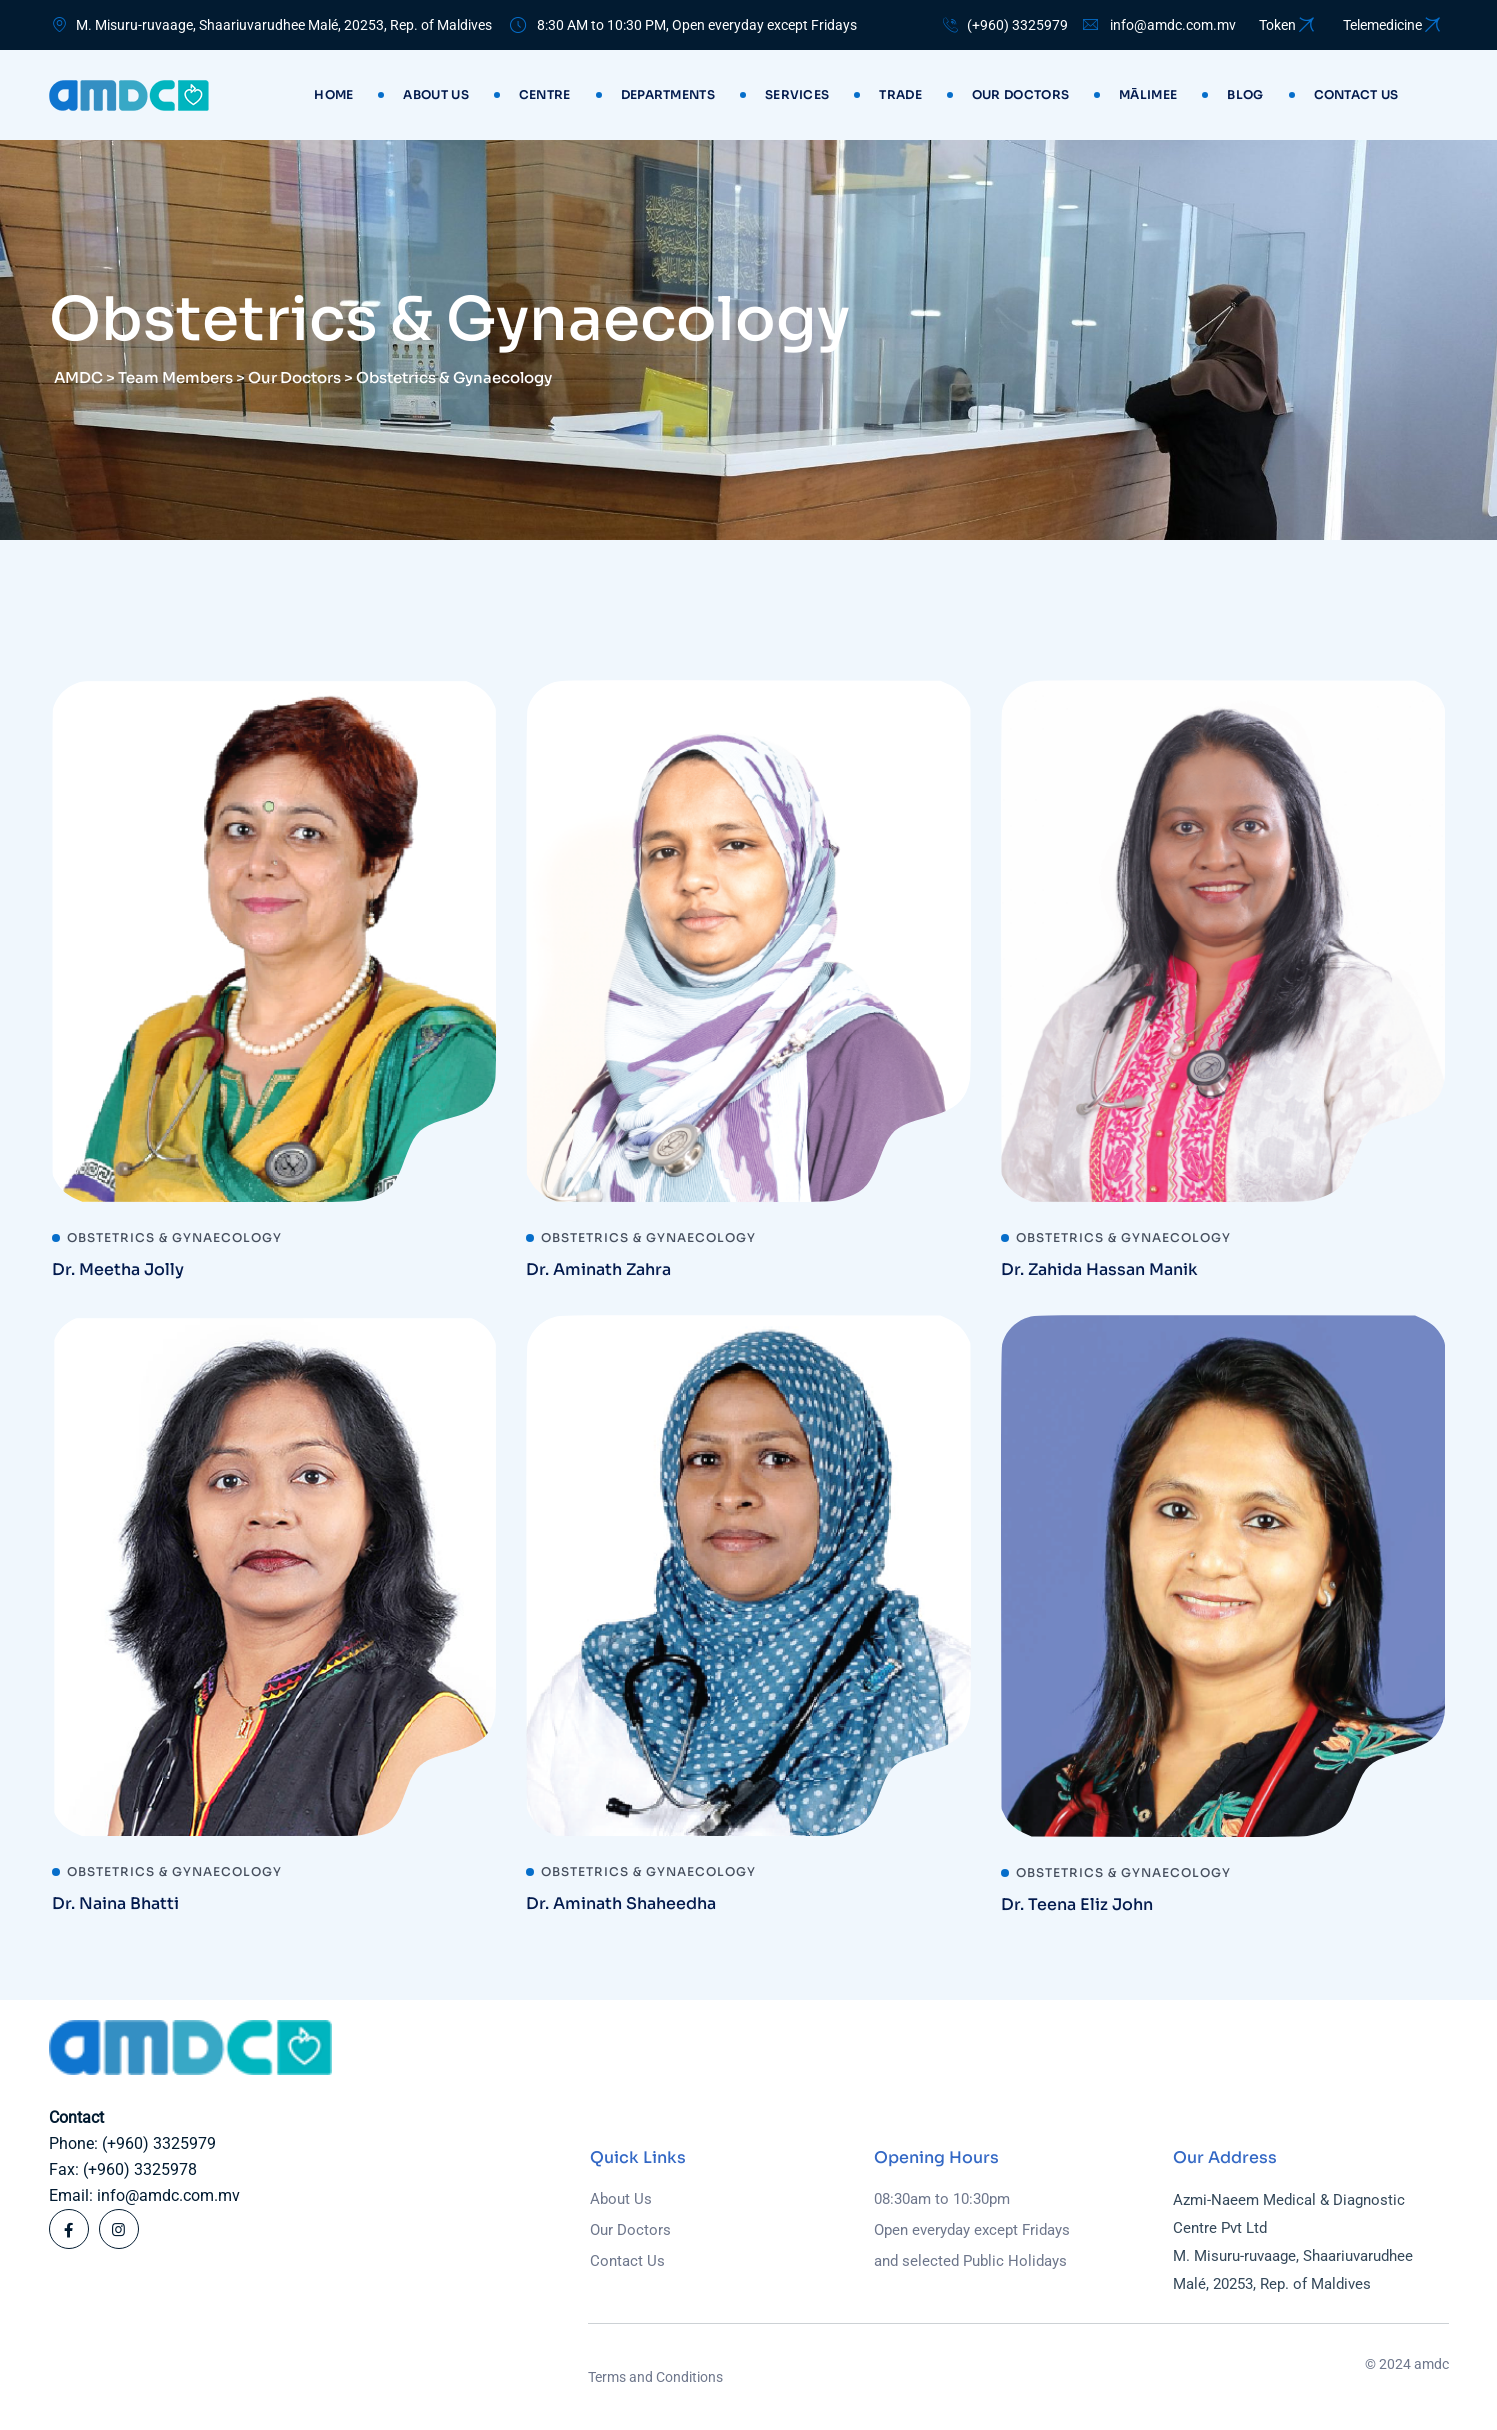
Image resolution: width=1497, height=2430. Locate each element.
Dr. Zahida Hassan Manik (1099, 1269)
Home (333, 94)
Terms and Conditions (655, 2377)
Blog (1245, 94)
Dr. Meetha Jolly (118, 1269)
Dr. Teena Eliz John (1077, 1904)
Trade (900, 94)
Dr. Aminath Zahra (598, 1269)
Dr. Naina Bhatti (115, 1903)
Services (797, 94)
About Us (435, 94)
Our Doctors (1020, 94)
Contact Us (627, 2261)
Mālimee (1148, 94)
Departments (668, 94)
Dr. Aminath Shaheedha (621, 1903)
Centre (545, 94)
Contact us (1356, 94)
